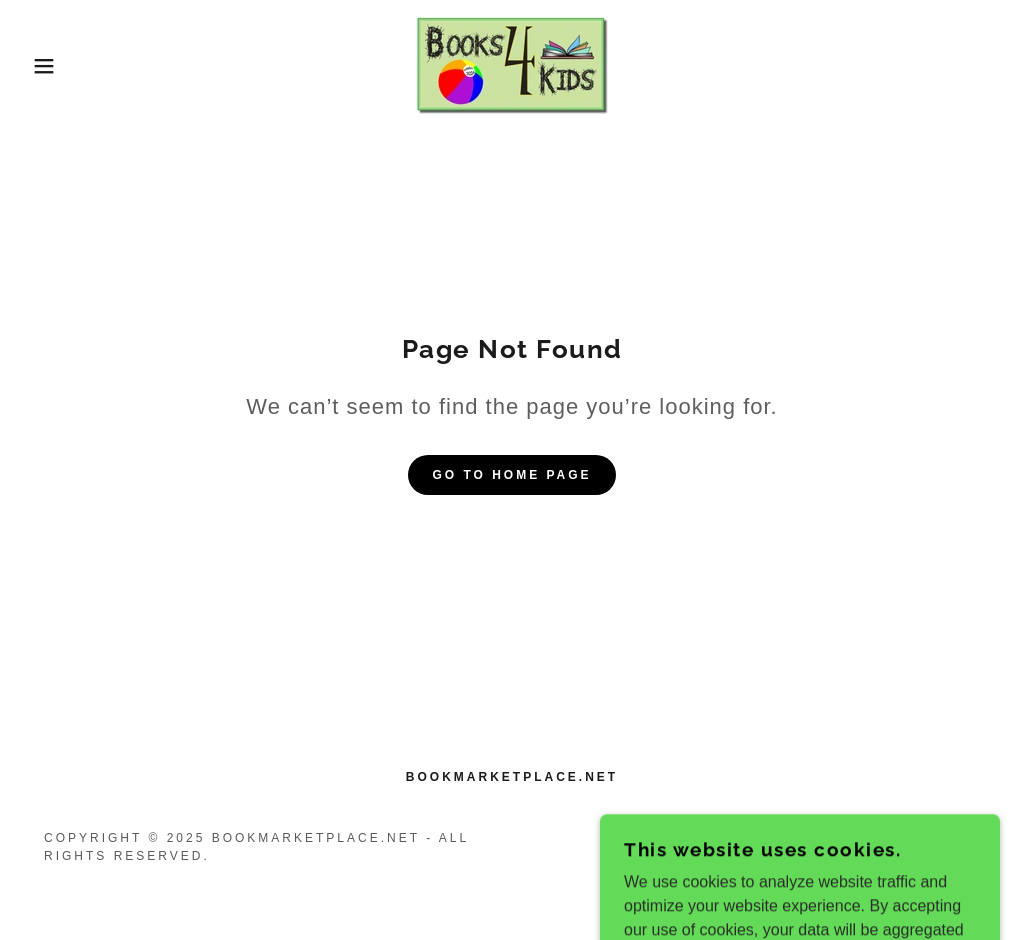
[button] (51, 66)
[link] (512, 64)
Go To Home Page (511, 475)
